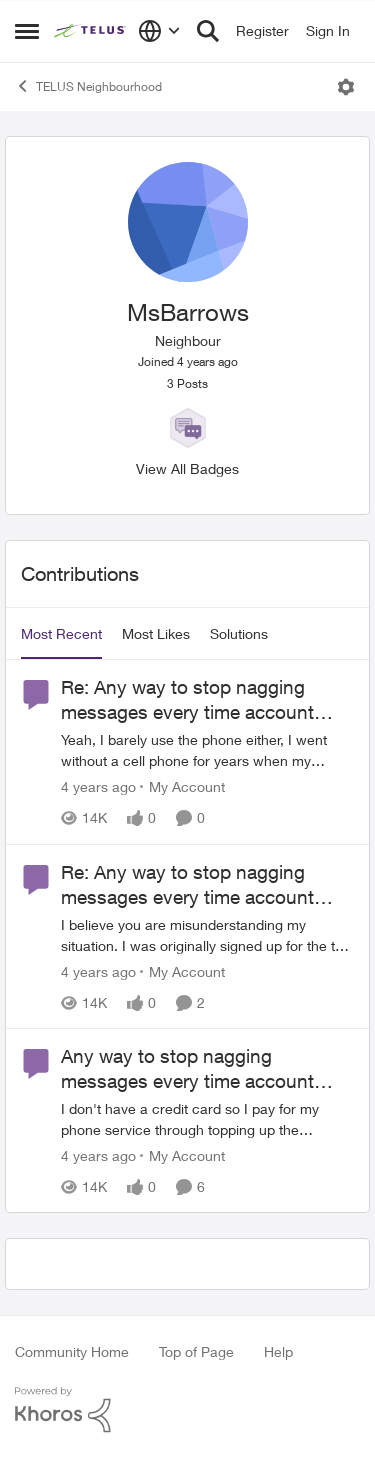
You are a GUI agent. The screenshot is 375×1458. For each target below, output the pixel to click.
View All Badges (187, 468)
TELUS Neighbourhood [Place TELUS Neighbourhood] (88, 86)
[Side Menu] (27, 31)
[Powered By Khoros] (187, 1410)
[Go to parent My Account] (182, 787)
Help (278, 1351)
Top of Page (196, 1351)
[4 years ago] (98, 787)
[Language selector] (159, 31)
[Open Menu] (346, 87)
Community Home (72, 1351)
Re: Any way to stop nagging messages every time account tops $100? (187, 700)
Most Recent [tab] (61, 633)
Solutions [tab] (239, 633)
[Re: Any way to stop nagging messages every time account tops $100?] (207, 751)
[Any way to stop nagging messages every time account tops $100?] (207, 1119)
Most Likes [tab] (156, 633)
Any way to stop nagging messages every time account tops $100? (187, 1069)
